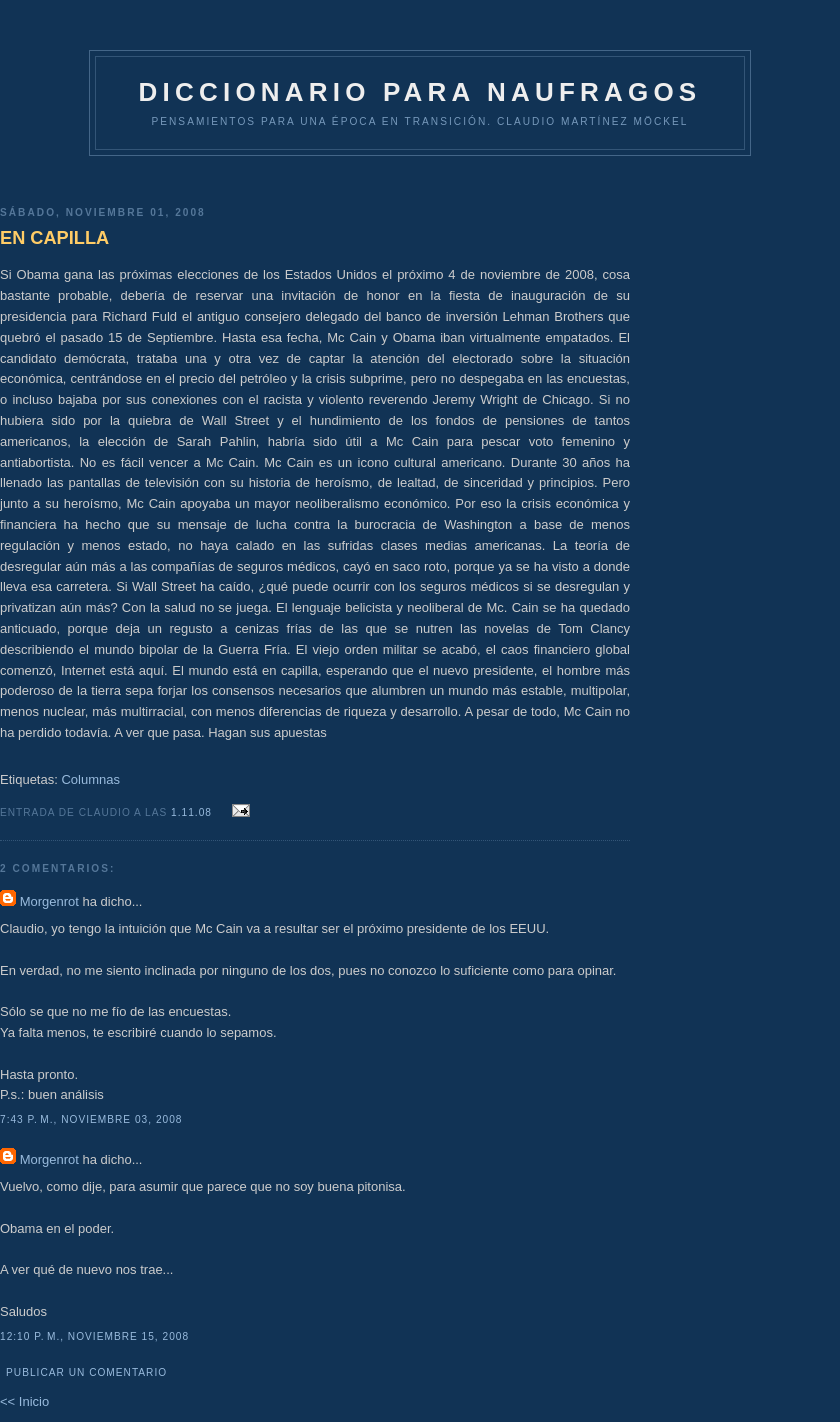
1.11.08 (193, 812)
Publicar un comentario (86, 1372)
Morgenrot (49, 901)
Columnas (90, 779)
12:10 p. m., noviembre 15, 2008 (94, 1336)
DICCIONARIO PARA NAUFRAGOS (420, 92)
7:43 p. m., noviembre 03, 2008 (91, 1119)
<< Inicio (24, 1401)
